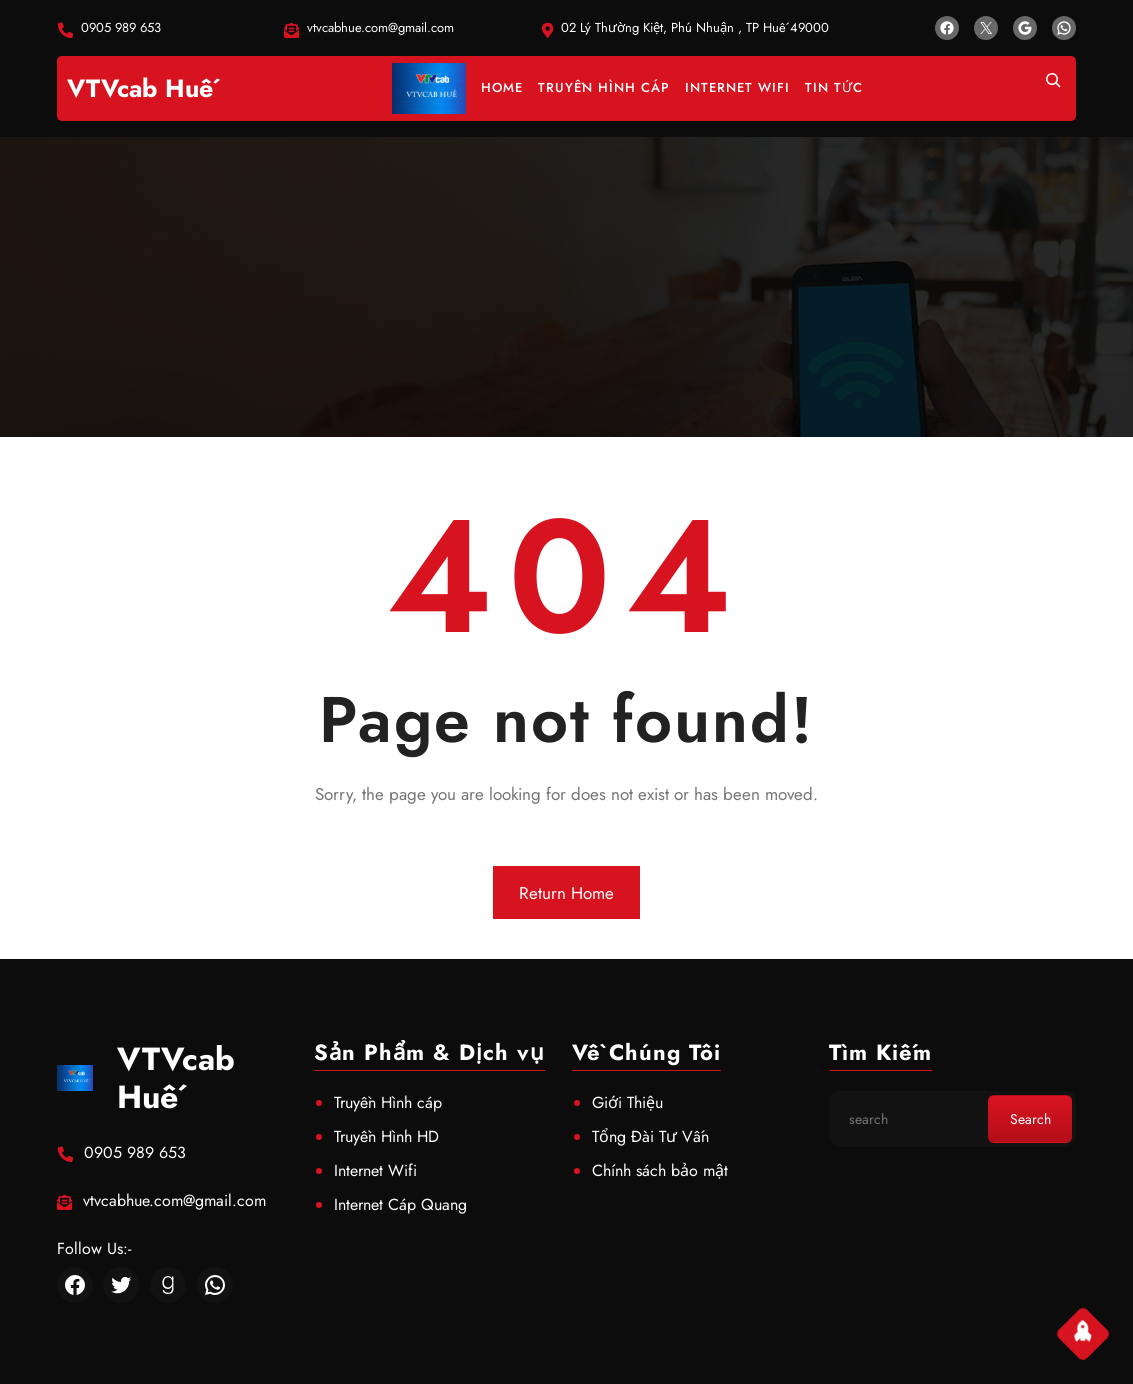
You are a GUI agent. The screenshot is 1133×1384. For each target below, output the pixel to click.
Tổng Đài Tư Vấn (650, 1136)
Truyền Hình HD (386, 1136)
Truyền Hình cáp (388, 1102)
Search (1030, 1119)
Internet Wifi (375, 1170)
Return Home (566, 893)
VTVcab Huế (140, 88)
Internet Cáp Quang (400, 1204)
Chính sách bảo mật (660, 1170)
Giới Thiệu (627, 1102)
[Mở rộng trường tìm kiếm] (1053, 88)
